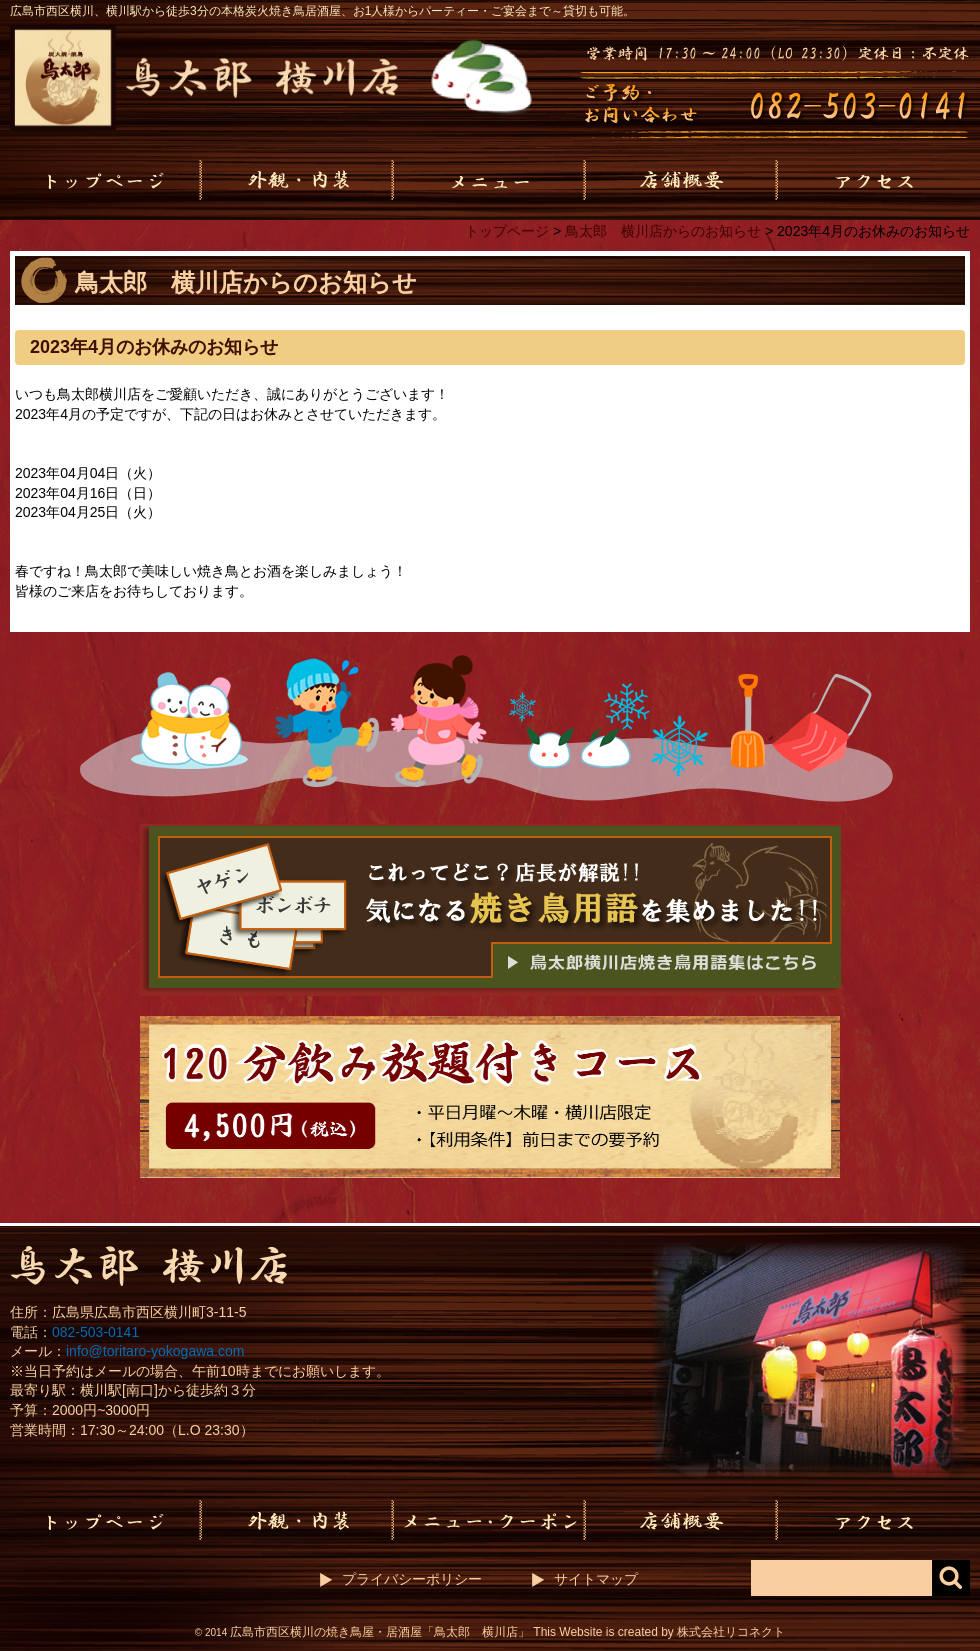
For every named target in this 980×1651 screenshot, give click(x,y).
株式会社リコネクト (731, 1632)
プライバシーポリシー (412, 1579)
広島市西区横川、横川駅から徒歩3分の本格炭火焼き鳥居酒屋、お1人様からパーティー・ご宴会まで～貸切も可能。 (322, 11)
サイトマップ (596, 1579)
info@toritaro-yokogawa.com (155, 1351)
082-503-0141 (95, 1332)
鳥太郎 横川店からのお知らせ (663, 231)
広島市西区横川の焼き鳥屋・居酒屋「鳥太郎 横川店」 (380, 1632)
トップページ (507, 231)
